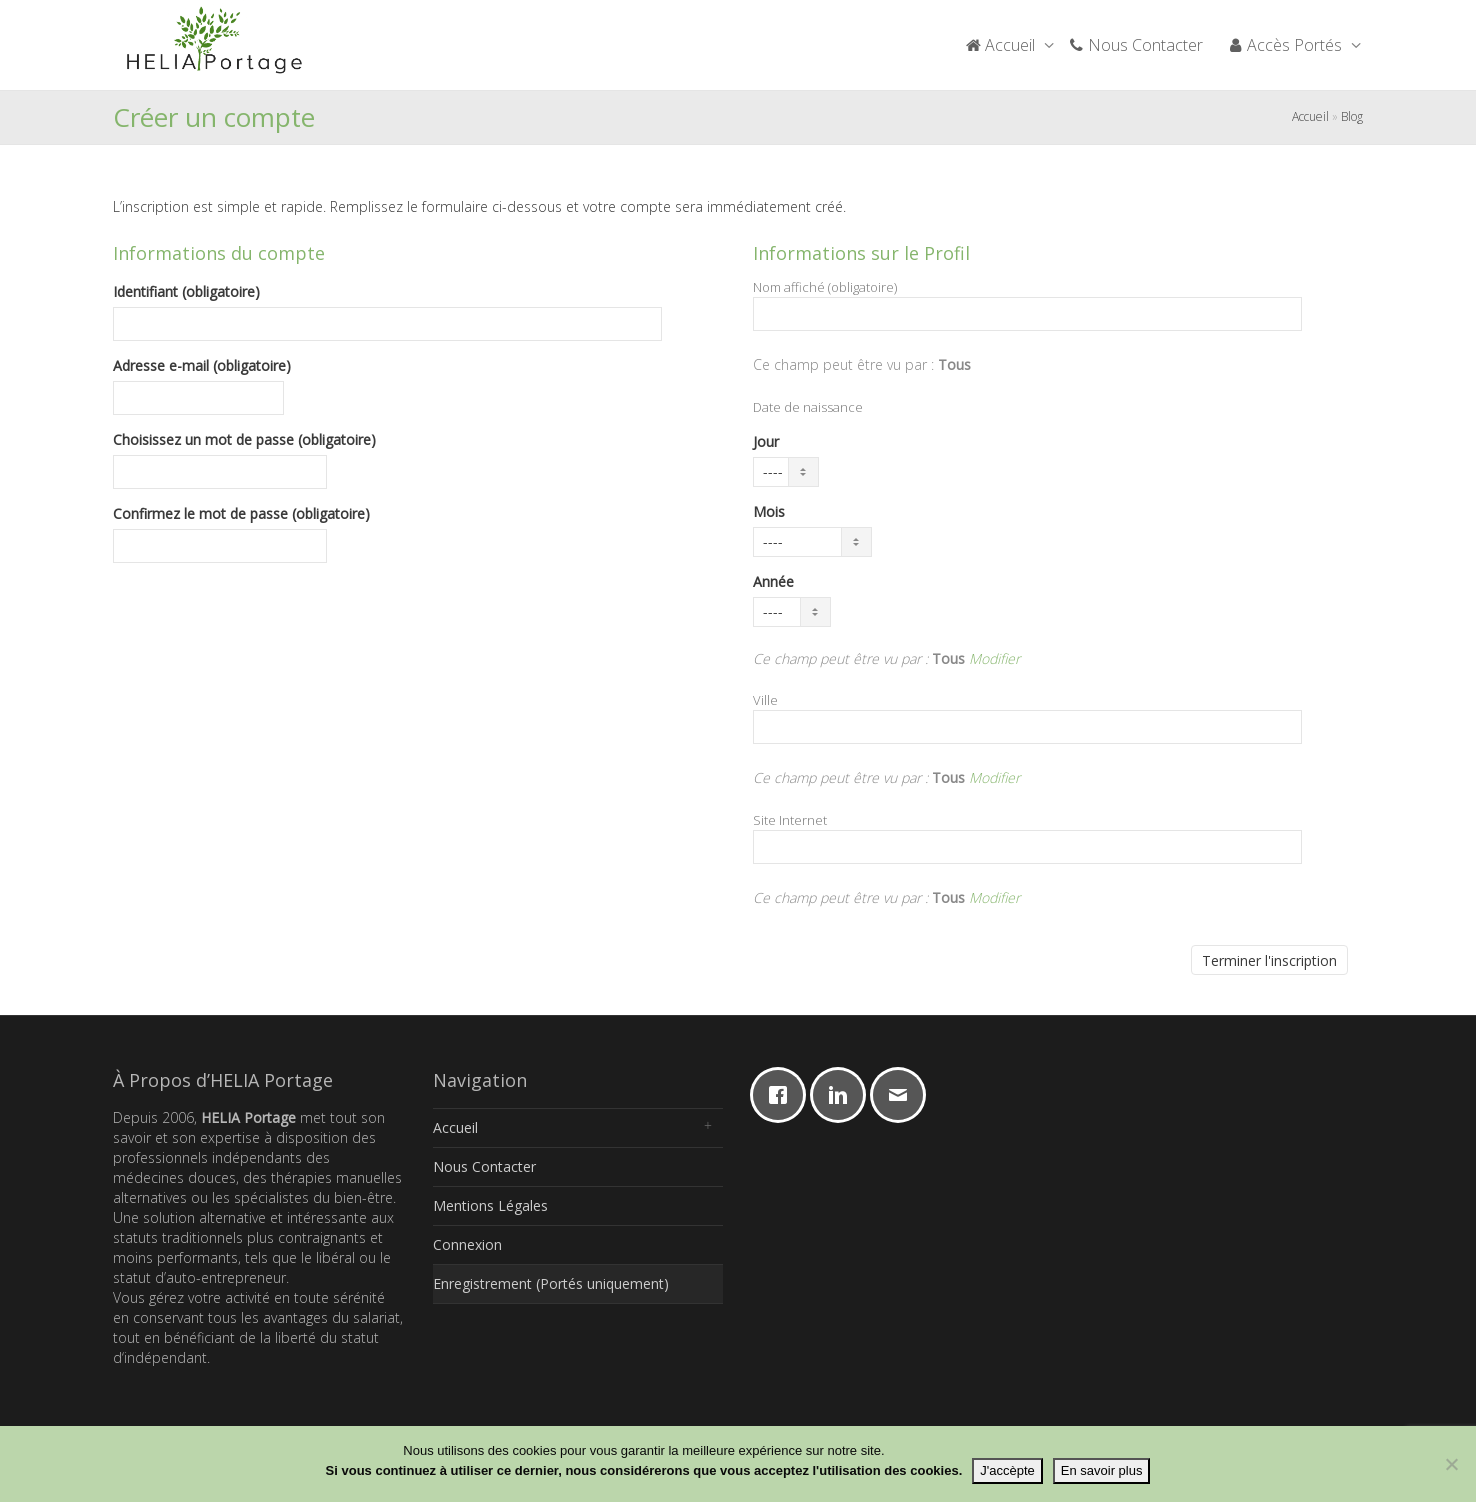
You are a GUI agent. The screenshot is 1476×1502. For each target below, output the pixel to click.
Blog (1352, 116)
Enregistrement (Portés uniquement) (551, 1283)
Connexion (467, 1244)
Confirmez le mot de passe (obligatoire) (241, 513)
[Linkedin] (843, 1095)
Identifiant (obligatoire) (186, 291)
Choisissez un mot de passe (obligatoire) (244, 439)
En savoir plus (1102, 1470)
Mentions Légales (490, 1205)
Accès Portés (1286, 45)
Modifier (994, 658)
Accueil (1002, 45)
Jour (766, 441)
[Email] (903, 1095)
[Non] (1451, 1464)
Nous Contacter (1135, 45)
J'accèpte (1007, 1470)
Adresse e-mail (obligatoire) (202, 365)
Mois (769, 511)
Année (773, 581)
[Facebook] (783, 1095)
